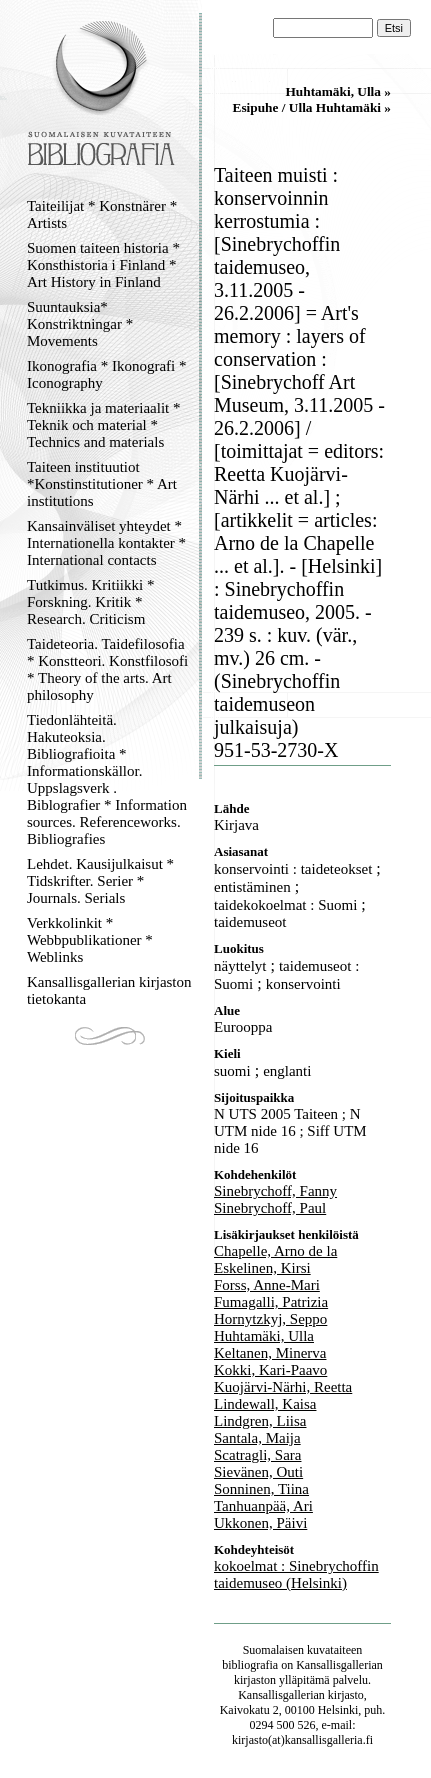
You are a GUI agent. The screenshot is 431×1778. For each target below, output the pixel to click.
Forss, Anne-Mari (267, 1285)
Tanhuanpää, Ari (263, 1506)
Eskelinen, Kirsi (262, 1268)
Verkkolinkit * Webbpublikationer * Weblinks (90, 940)
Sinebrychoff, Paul (270, 1208)
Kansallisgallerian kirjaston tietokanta (109, 990)
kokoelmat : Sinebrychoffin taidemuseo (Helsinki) (296, 1574)
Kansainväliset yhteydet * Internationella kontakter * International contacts (106, 543)
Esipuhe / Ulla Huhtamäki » (312, 107)
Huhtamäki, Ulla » (338, 91)
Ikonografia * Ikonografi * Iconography (107, 374)
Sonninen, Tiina (261, 1489)
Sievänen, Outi (258, 1472)
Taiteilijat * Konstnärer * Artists (102, 214)
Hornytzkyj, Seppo (270, 1319)
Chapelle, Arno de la (275, 1251)
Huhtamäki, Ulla (264, 1336)
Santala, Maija (257, 1438)
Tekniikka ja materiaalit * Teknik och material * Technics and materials (103, 425)
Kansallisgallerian (339, 1665)
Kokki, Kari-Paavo (270, 1370)
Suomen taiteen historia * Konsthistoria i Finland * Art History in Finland (103, 265)
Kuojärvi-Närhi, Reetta (283, 1387)
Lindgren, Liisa (260, 1421)
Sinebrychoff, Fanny (275, 1191)
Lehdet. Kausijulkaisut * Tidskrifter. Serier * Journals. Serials (100, 881)
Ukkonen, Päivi (260, 1523)
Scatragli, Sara (257, 1455)
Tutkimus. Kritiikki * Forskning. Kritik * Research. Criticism (90, 602)
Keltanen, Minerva (270, 1353)
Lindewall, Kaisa (265, 1404)
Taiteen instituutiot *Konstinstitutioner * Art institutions (102, 484)
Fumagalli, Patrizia (271, 1302)
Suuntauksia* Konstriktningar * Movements (80, 324)
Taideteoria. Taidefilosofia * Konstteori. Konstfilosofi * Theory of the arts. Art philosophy (107, 669)
